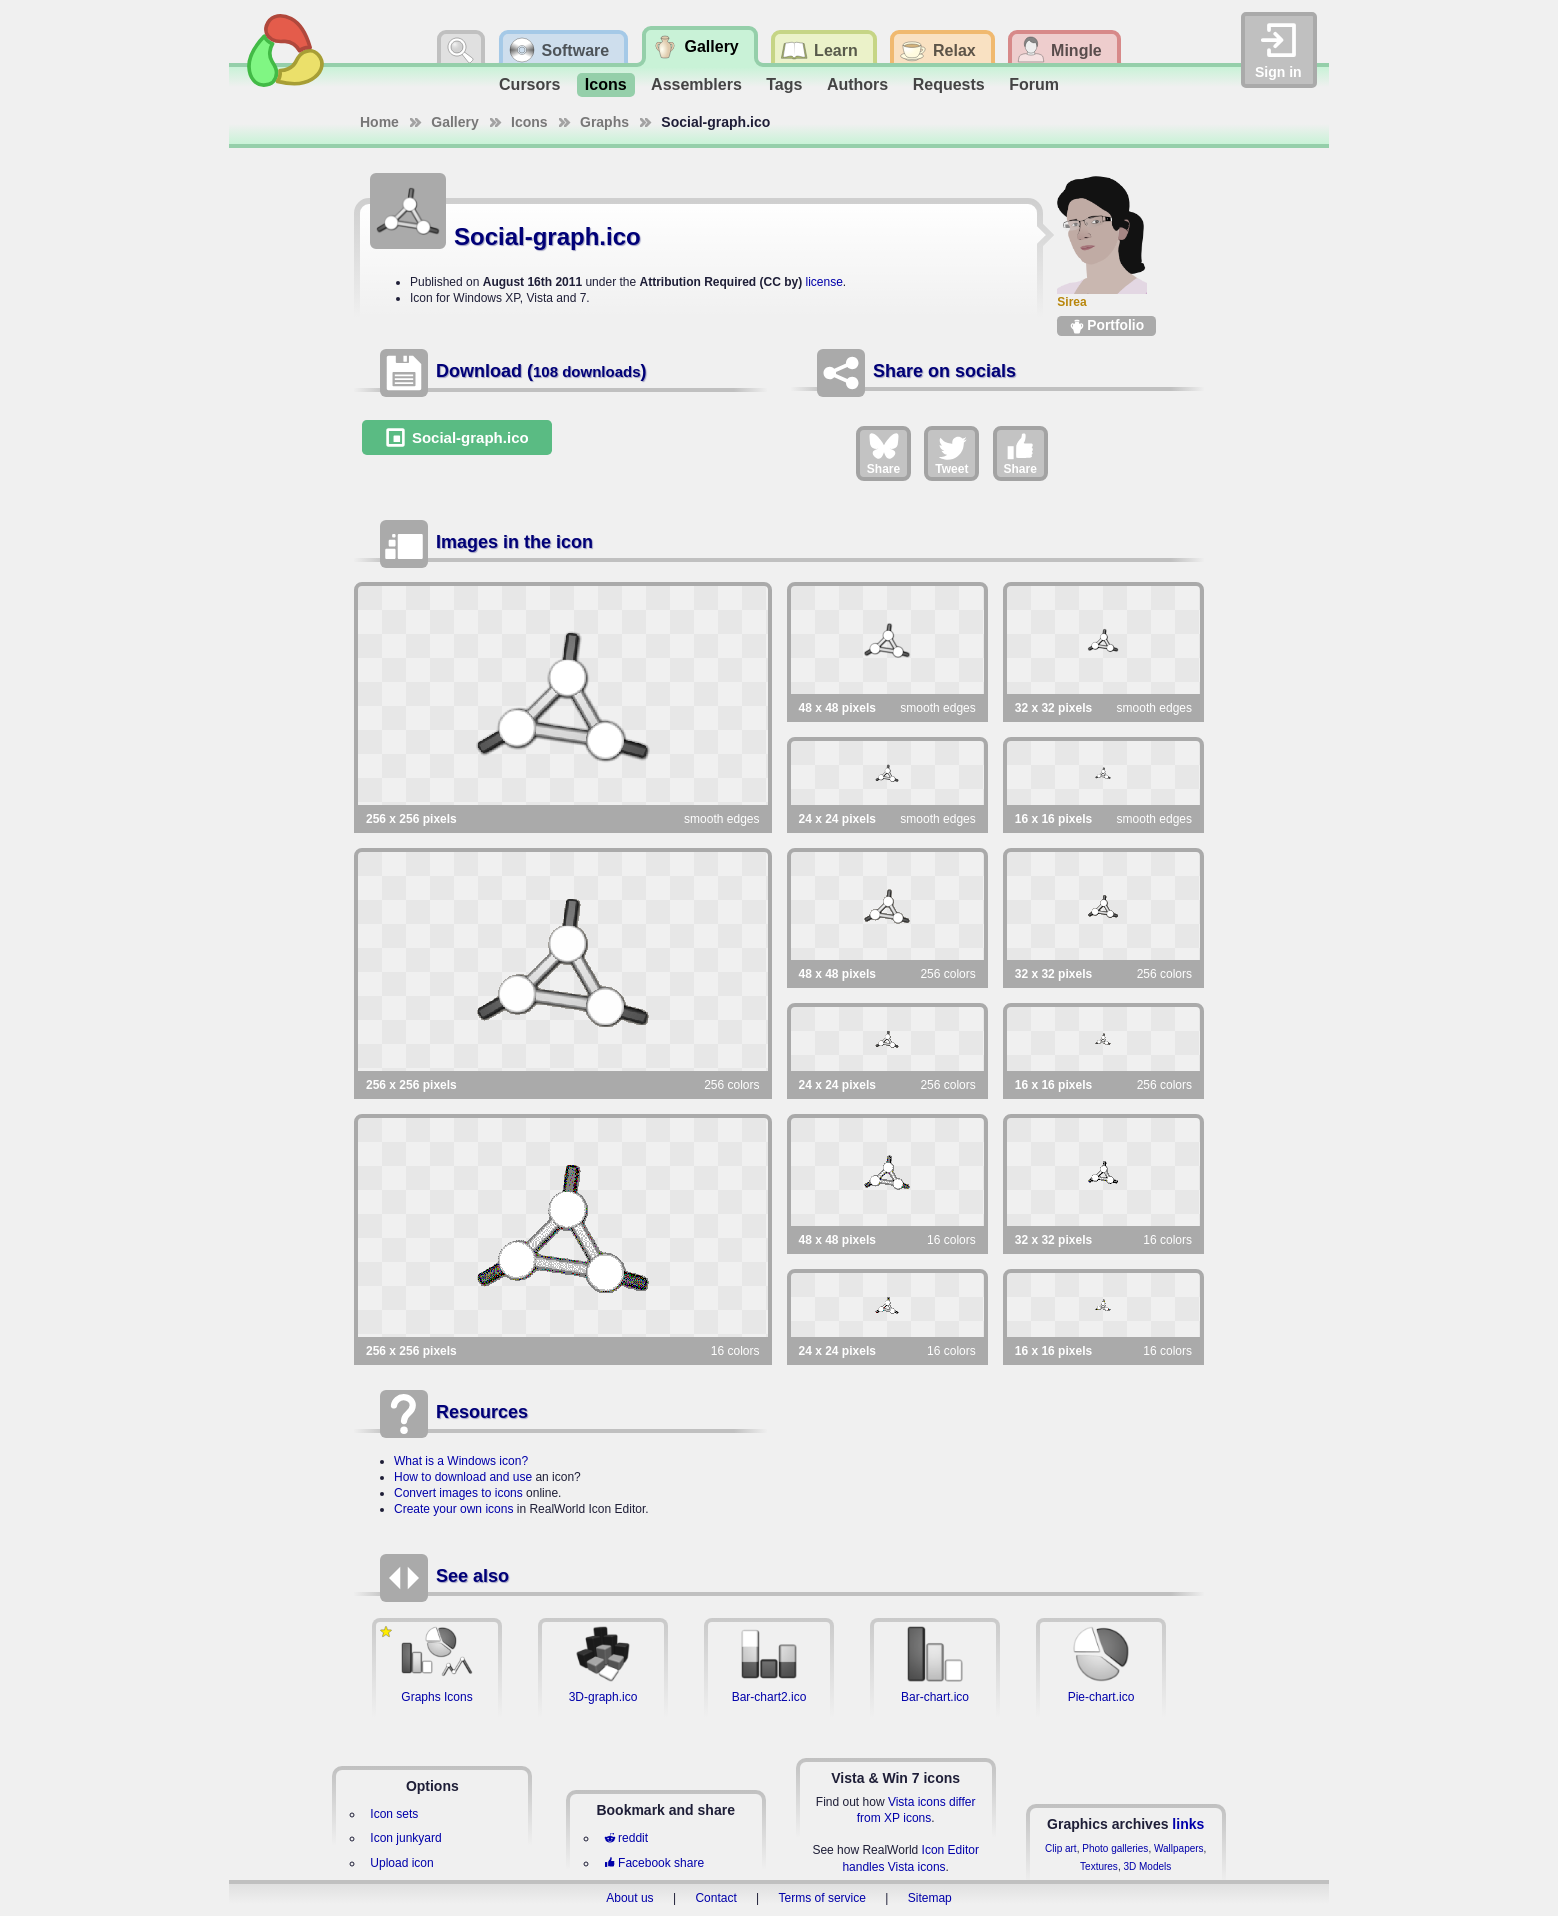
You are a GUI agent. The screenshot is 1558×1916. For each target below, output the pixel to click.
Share (883, 453)
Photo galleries (1115, 1848)
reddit (626, 1838)
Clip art (1061, 1848)
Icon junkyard (405, 1838)
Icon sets (394, 1814)
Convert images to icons (458, 1493)
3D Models (1147, 1866)
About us (629, 1898)
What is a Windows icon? (461, 1461)
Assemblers (696, 84)
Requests (949, 84)
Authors (857, 84)
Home (379, 122)
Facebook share (654, 1863)
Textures (1099, 1866)
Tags (784, 84)
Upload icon (401, 1863)
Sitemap (930, 1898)
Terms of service (822, 1898)
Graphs (604, 122)
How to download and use (463, 1477)
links (1188, 1824)
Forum (1034, 84)
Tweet (951, 453)
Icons (606, 84)
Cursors (529, 84)
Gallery (454, 122)
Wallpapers (1179, 1848)
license (823, 282)
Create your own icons (453, 1509)
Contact (715, 1898)
